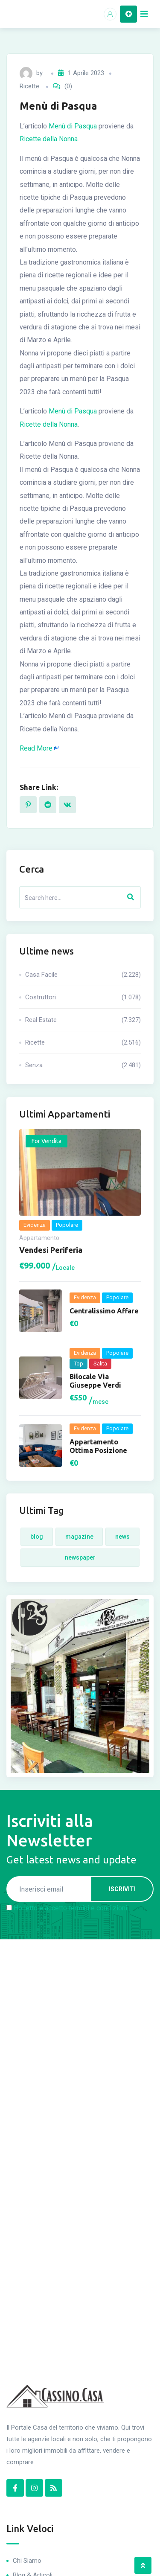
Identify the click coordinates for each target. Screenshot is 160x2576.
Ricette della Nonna (49, 139)
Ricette (29, 86)
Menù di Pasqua (73, 126)
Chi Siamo (27, 2560)
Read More (36, 748)
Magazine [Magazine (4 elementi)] (79, 1536)
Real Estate (83, 1019)
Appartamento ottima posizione (98, 1446)
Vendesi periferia (50, 1250)
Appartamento (39, 1237)
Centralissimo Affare (104, 1311)
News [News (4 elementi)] (122, 1536)
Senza (83, 1065)
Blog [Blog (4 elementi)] (36, 1536)
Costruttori (83, 997)
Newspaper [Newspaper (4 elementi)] (80, 1557)
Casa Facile (83, 974)
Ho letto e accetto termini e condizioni (70, 1908)
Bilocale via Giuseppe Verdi (95, 1381)
